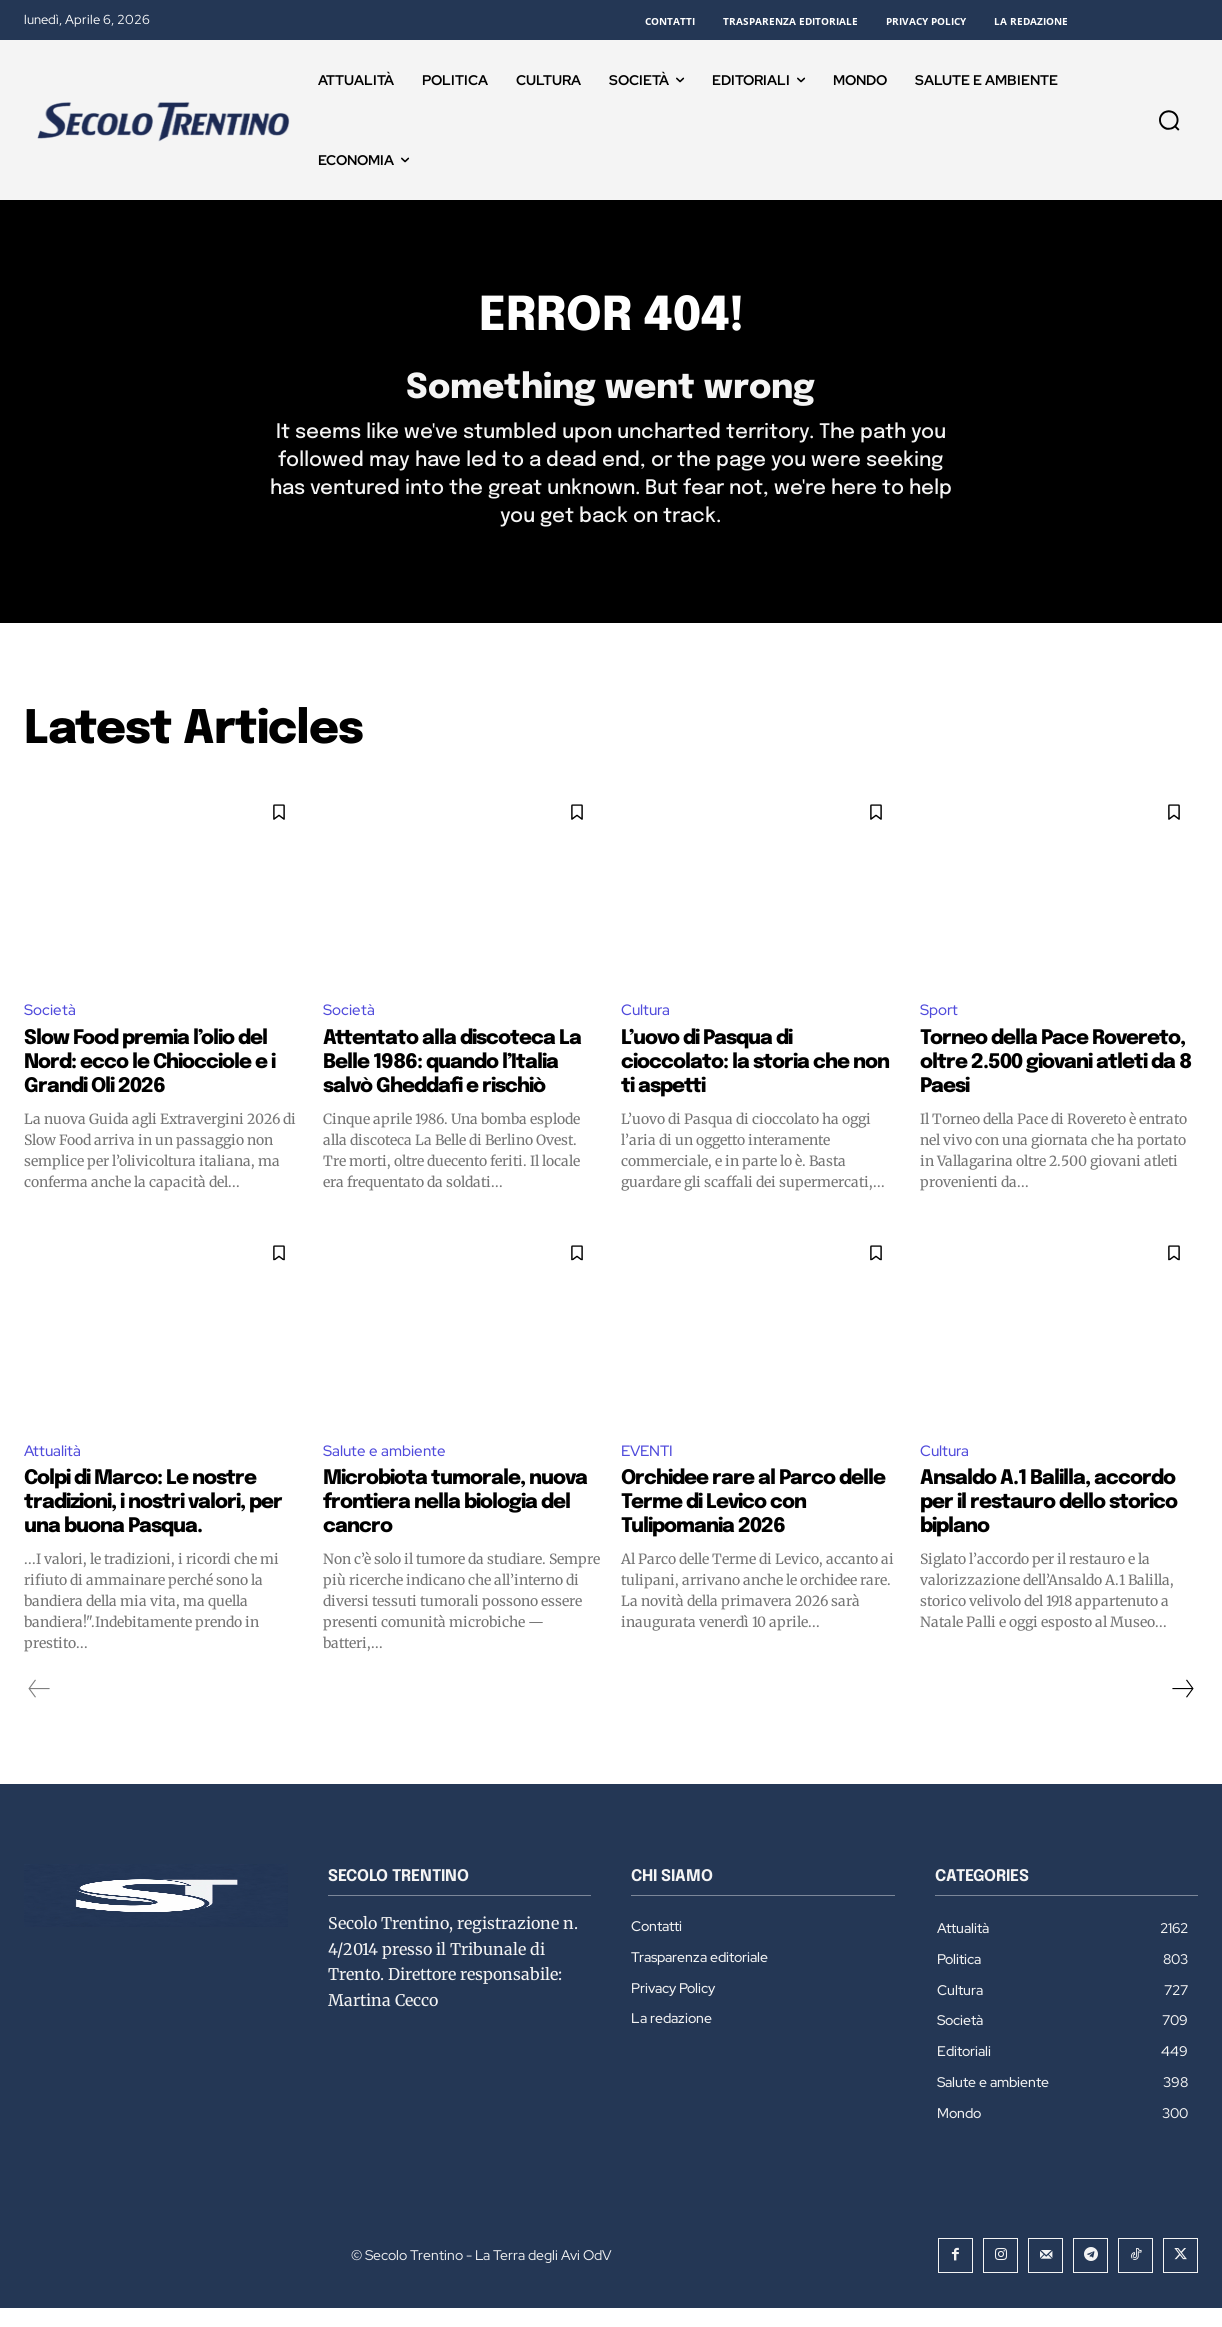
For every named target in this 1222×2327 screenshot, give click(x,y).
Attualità (53, 1469)
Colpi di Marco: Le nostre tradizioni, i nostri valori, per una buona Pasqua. (153, 1522)
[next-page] (1182, 1709)
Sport (941, 1027)
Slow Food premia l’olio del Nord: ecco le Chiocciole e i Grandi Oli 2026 (149, 1080)
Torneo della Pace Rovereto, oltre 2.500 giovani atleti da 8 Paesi (1055, 1080)
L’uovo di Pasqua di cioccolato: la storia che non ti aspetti (755, 1080)
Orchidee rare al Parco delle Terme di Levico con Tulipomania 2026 (753, 1522)
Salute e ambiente (387, 1469)
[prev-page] (39, 1709)
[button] (1169, 120)
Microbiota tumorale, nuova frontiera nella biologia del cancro (455, 1522)
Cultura (647, 1027)
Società (51, 1027)
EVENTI (649, 1469)
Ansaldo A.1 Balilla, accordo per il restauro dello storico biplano (1048, 1522)
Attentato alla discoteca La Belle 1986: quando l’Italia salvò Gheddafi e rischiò (452, 1080)
